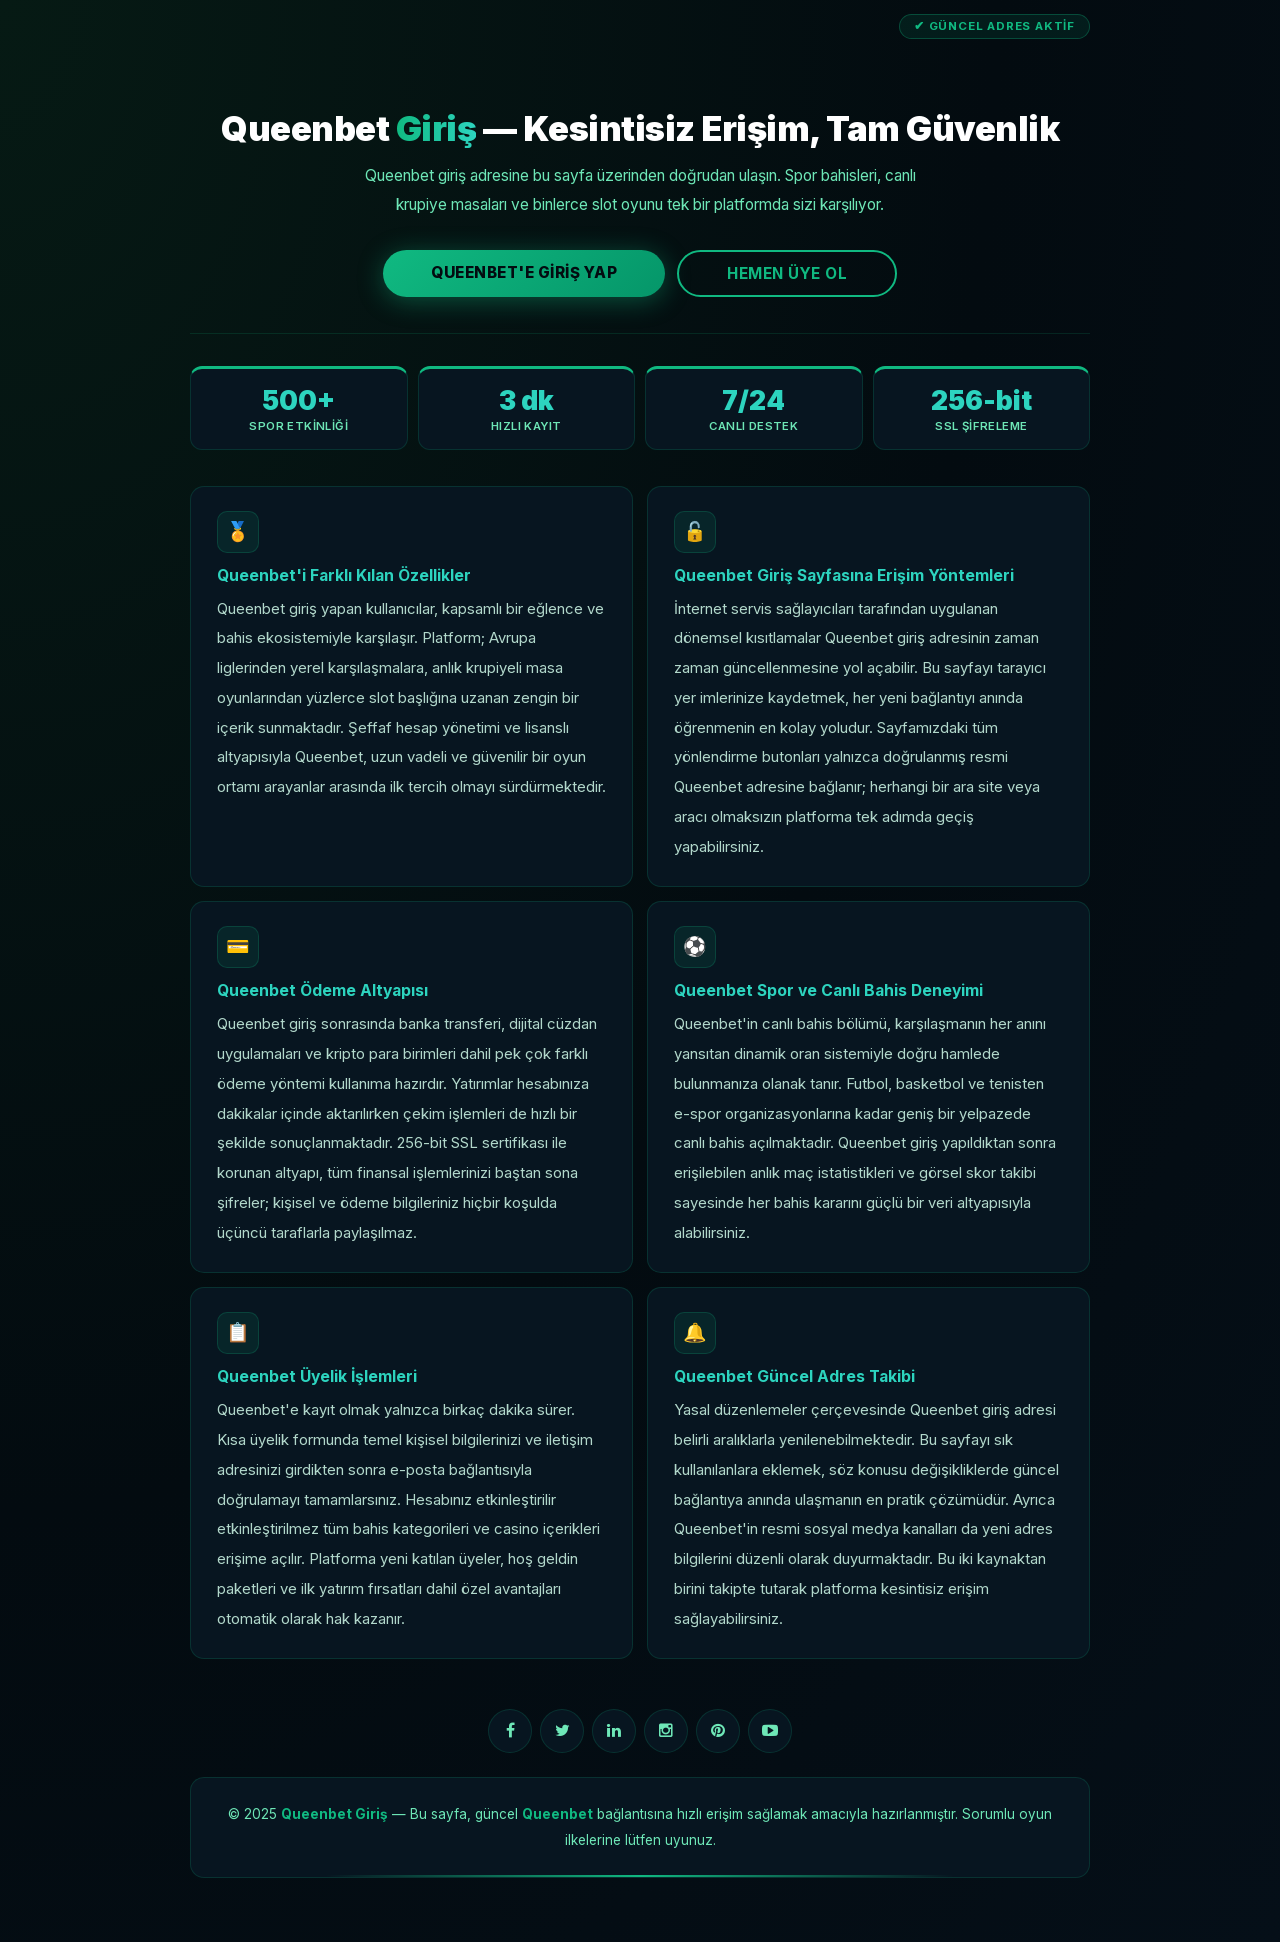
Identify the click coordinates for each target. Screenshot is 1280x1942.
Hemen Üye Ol (787, 273)
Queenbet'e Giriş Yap (524, 272)
